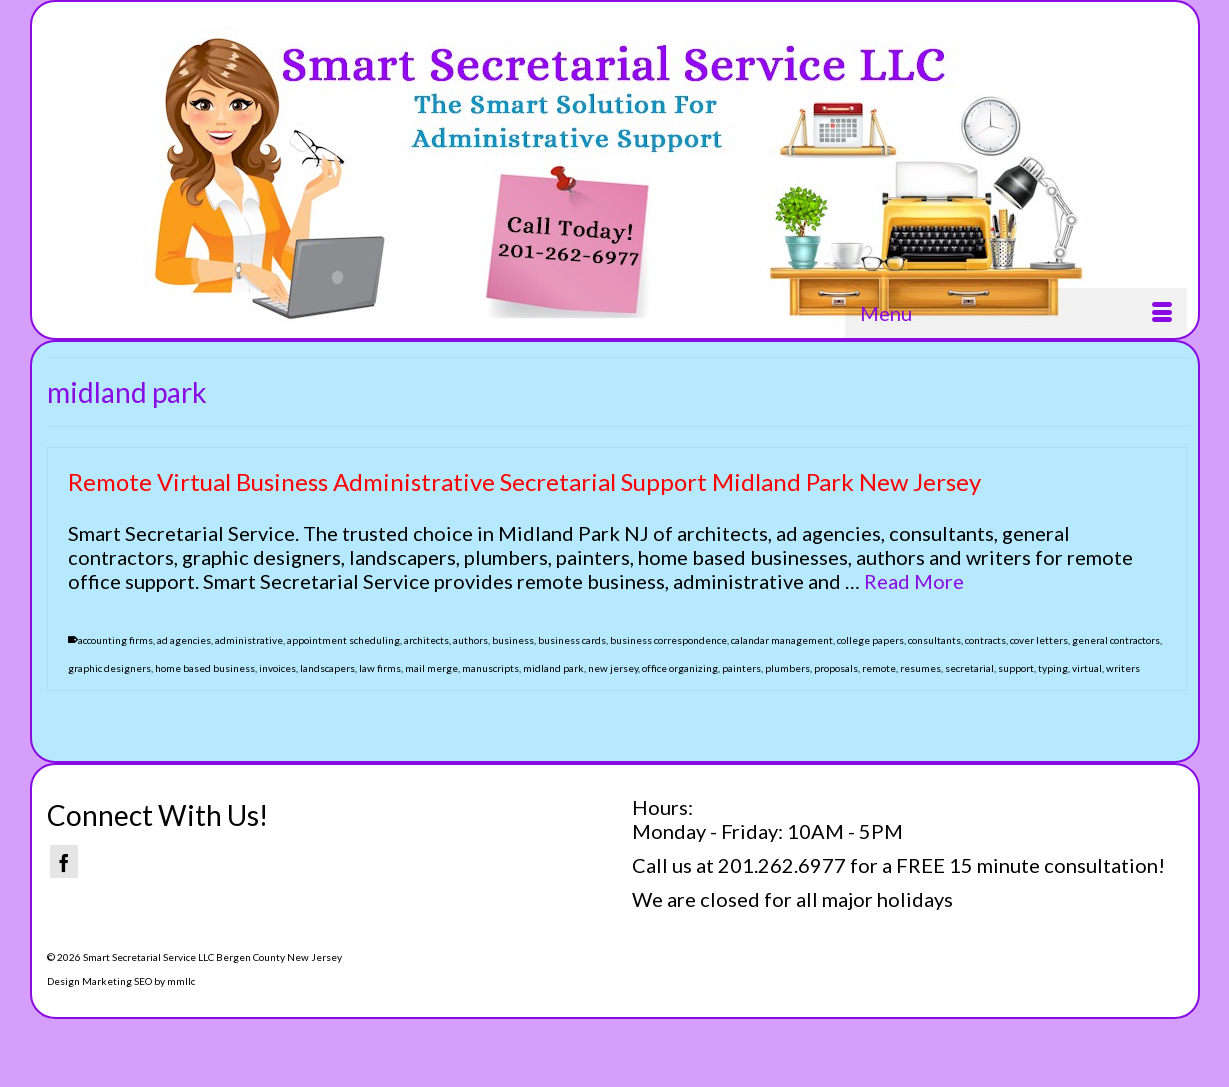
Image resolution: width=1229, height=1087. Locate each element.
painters (741, 668)
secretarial (969, 668)
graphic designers (109, 668)
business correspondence (668, 640)
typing (1053, 668)
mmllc (181, 981)
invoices (277, 668)
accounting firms (115, 640)
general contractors (1116, 640)
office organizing (680, 668)
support (1016, 668)
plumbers (787, 668)
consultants (934, 640)
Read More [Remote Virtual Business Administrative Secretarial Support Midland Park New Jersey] (914, 581)
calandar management (782, 640)
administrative (249, 640)
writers (1123, 668)
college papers (870, 640)
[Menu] (1016, 313)
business (513, 640)
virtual (1087, 668)
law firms (380, 668)
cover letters (1039, 640)
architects (426, 640)
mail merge (431, 668)
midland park (553, 668)
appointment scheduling (343, 640)
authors (470, 640)
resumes (920, 668)
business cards (572, 640)
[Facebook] (64, 861)
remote (879, 668)
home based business (205, 668)
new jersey (613, 668)
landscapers (327, 668)
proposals (836, 668)
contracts (985, 640)
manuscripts (490, 668)
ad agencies (184, 640)
